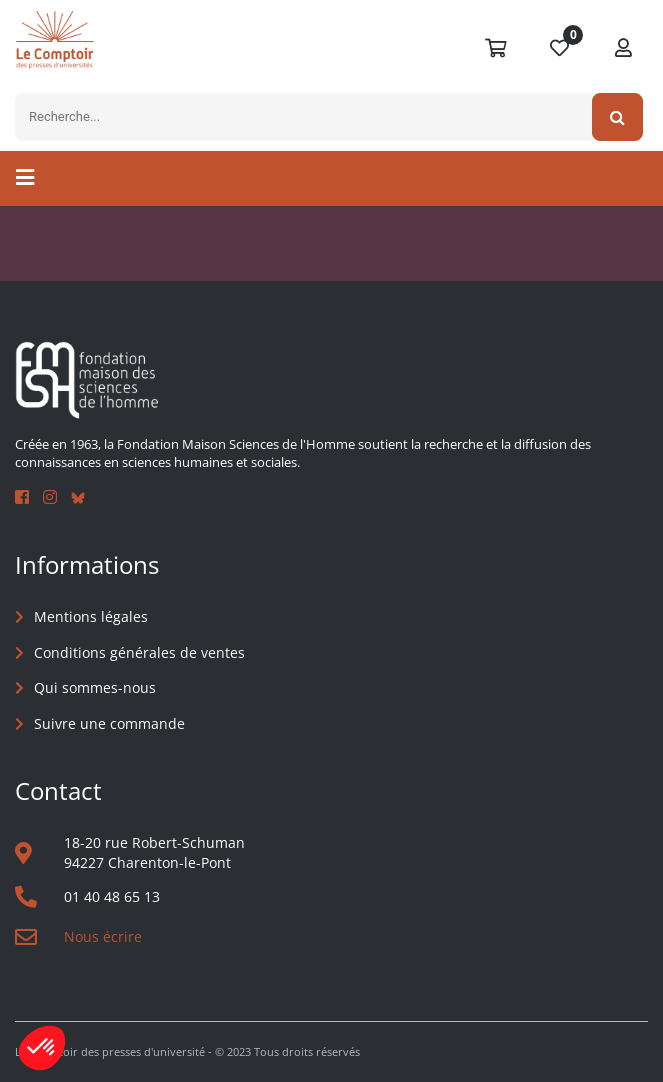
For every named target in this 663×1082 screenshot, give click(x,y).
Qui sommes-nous (95, 687)
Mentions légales (91, 616)
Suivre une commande (109, 723)
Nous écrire (103, 936)
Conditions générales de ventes (139, 652)
